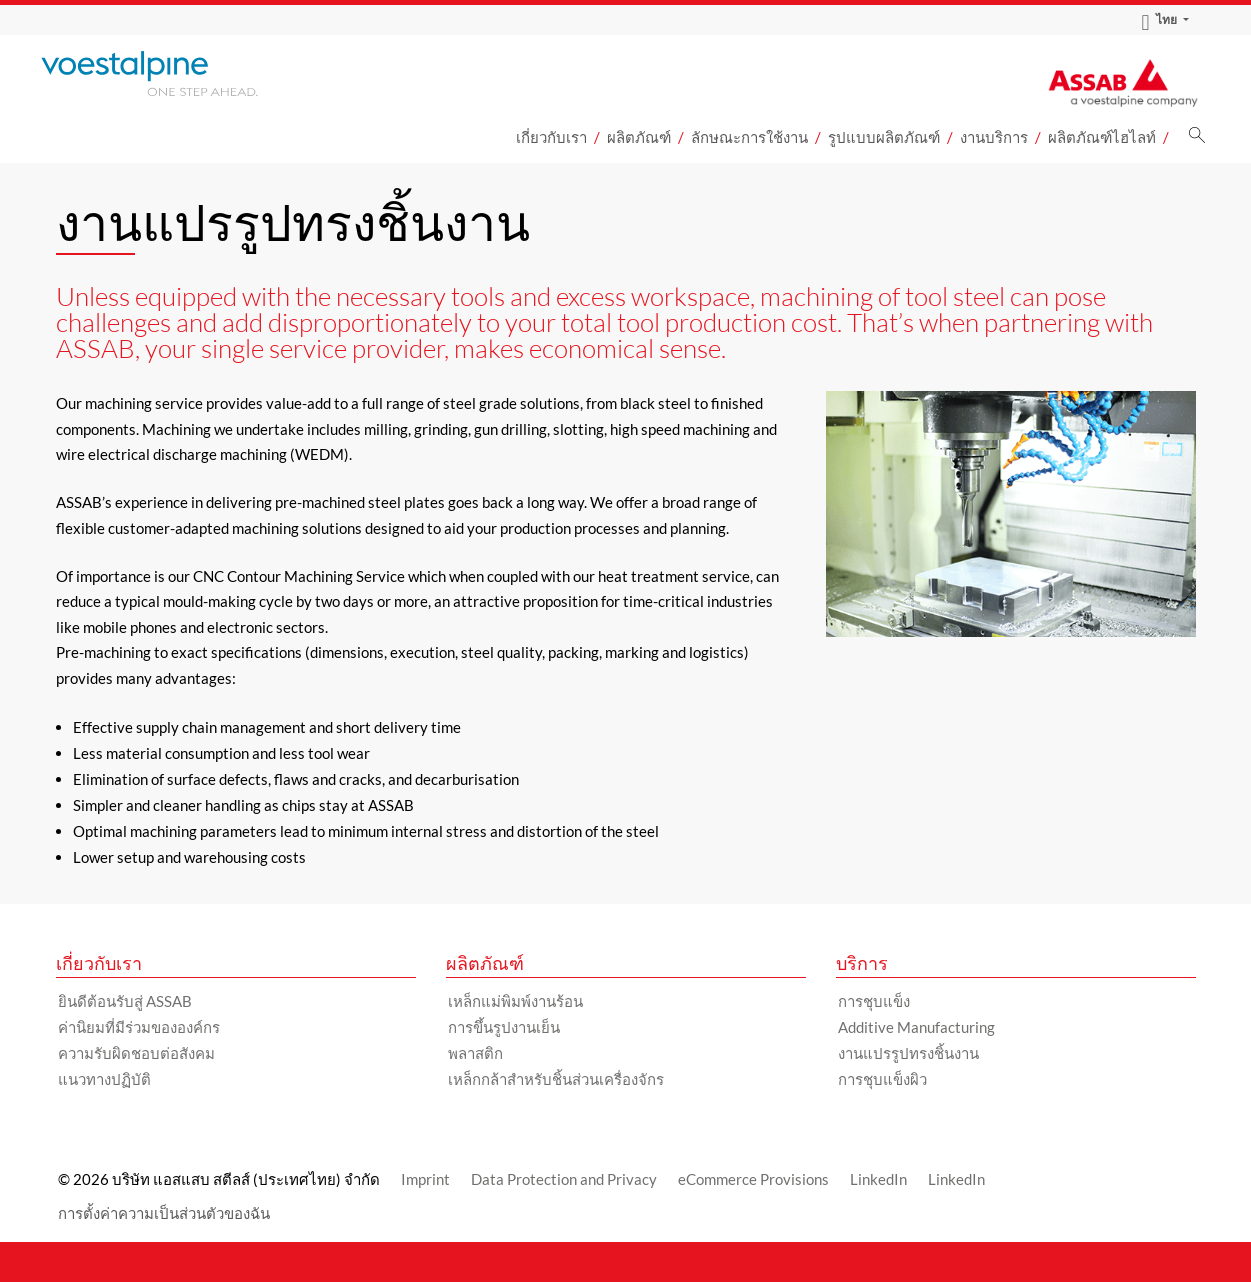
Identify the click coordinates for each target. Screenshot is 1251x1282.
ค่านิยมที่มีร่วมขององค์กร (139, 1027)
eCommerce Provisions (753, 1179)
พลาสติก (475, 1053)
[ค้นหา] (1197, 140)
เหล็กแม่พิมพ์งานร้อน (515, 1001)
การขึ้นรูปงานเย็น (504, 1027)
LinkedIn (878, 1179)
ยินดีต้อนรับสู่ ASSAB (125, 1001)
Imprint (425, 1179)
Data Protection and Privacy (564, 1179)
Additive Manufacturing (916, 1027)
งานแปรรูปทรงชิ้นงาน (908, 1053)
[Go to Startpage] (176, 73)
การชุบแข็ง (874, 1001)
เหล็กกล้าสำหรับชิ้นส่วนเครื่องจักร (556, 1079)
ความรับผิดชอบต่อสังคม (136, 1053)
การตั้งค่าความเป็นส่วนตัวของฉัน (164, 1213)
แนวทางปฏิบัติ (104, 1079)
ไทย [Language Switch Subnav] (1159, 20)
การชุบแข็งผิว (882, 1079)
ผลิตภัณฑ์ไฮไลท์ (1102, 137)
